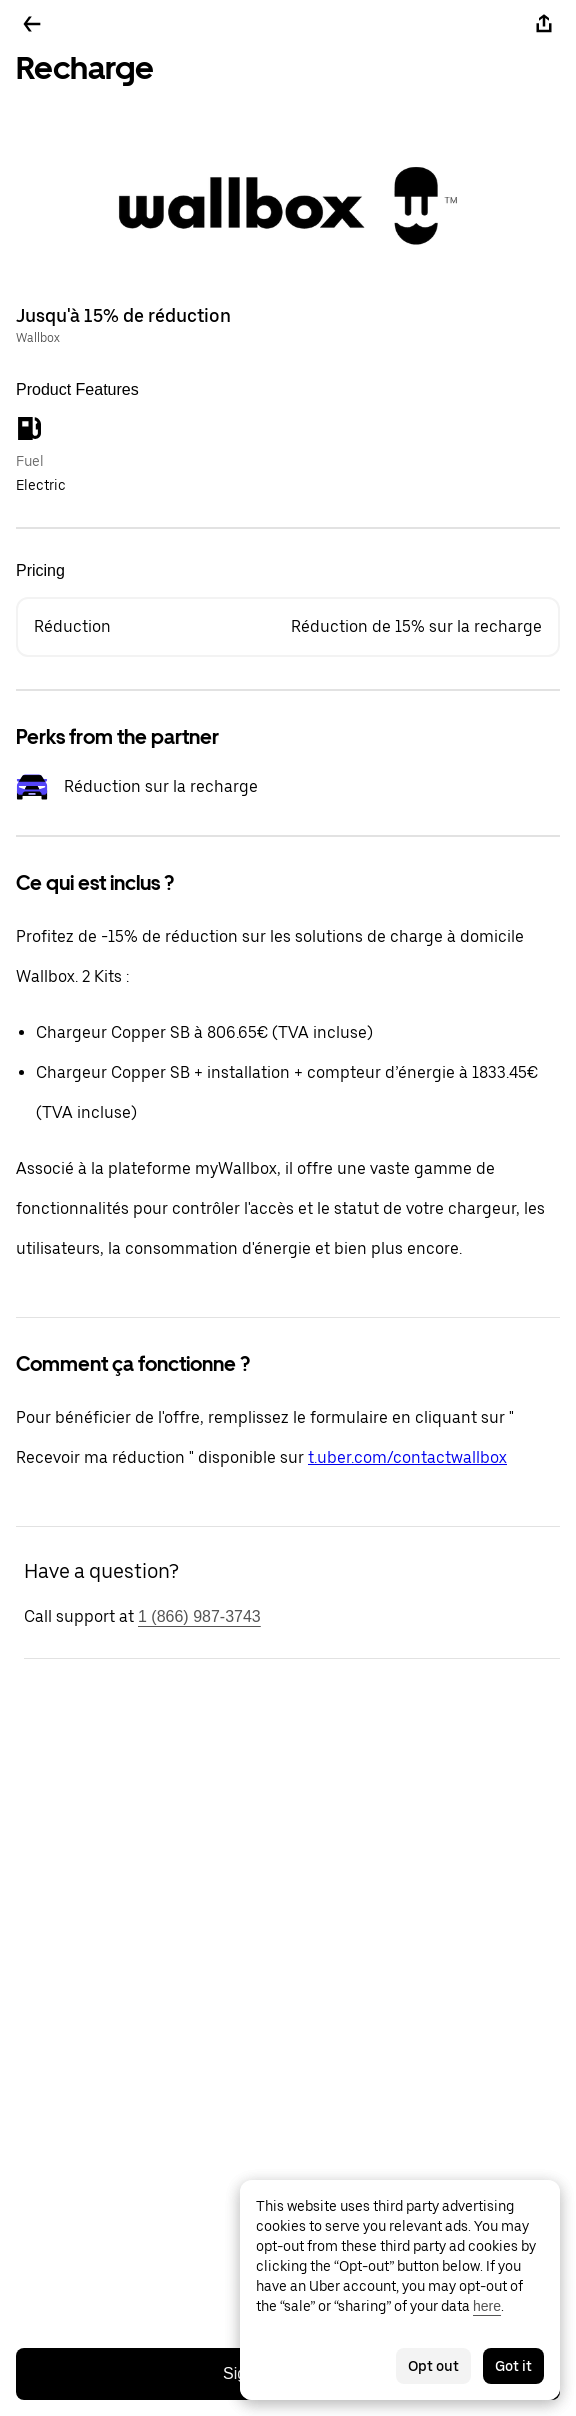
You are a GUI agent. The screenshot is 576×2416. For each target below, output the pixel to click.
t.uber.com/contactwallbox (407, 1457)
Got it (513, 2366)
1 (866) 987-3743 (199, 1616)
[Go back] (32, 24)
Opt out (433, 2366)
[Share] (544, 24)
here (487, 2306)
